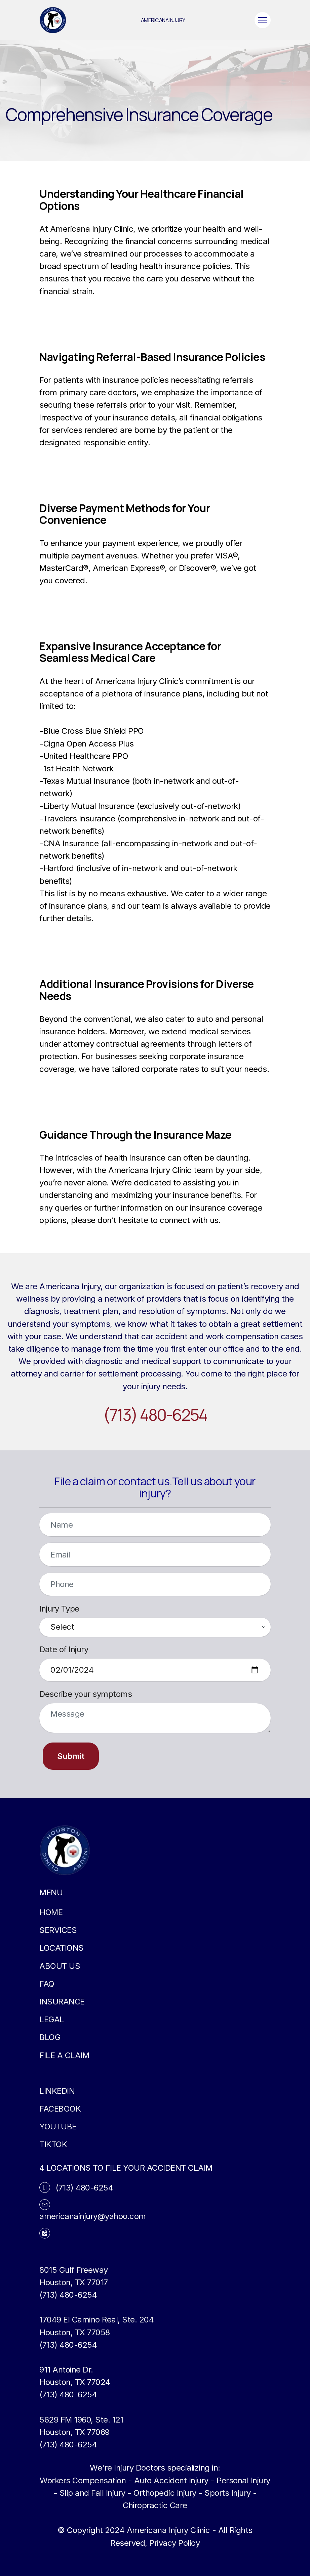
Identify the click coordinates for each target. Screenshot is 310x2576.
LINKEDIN (57, 2091)
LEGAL (51, 2019)
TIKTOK (53, 2144)
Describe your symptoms (85, 1694)
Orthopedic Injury (164, 2493)
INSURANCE (62, 2001)
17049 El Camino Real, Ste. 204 (96, 2319)
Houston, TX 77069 (74, 2432)
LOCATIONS (61, 1948)
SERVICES (58, 1930)
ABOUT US (59, 1966)
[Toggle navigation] (263, 20)
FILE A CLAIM (64, 2055)
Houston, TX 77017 (73, 2282)
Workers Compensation (83, 2480)
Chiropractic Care (155, 2505)
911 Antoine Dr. (66, 2370)
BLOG (50, 2037)
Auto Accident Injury (171, 2480)
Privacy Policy (174, 2543)
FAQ (46, 1984)
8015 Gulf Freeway (73, 2270)
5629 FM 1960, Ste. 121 (81, 2420)
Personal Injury (243, 2480)
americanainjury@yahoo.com (92, 2216)
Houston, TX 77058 (74, 2332)
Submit (70, 1756)
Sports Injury (227, 2493)
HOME (51, 1912)
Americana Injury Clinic (168, 2530)
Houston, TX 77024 (74, 2382)
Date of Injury (63, 1649)
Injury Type (59, 1609)
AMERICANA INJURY (163, 20)
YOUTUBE (58, 2126)
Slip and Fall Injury (92, 2493)
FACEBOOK (60, 2109)
